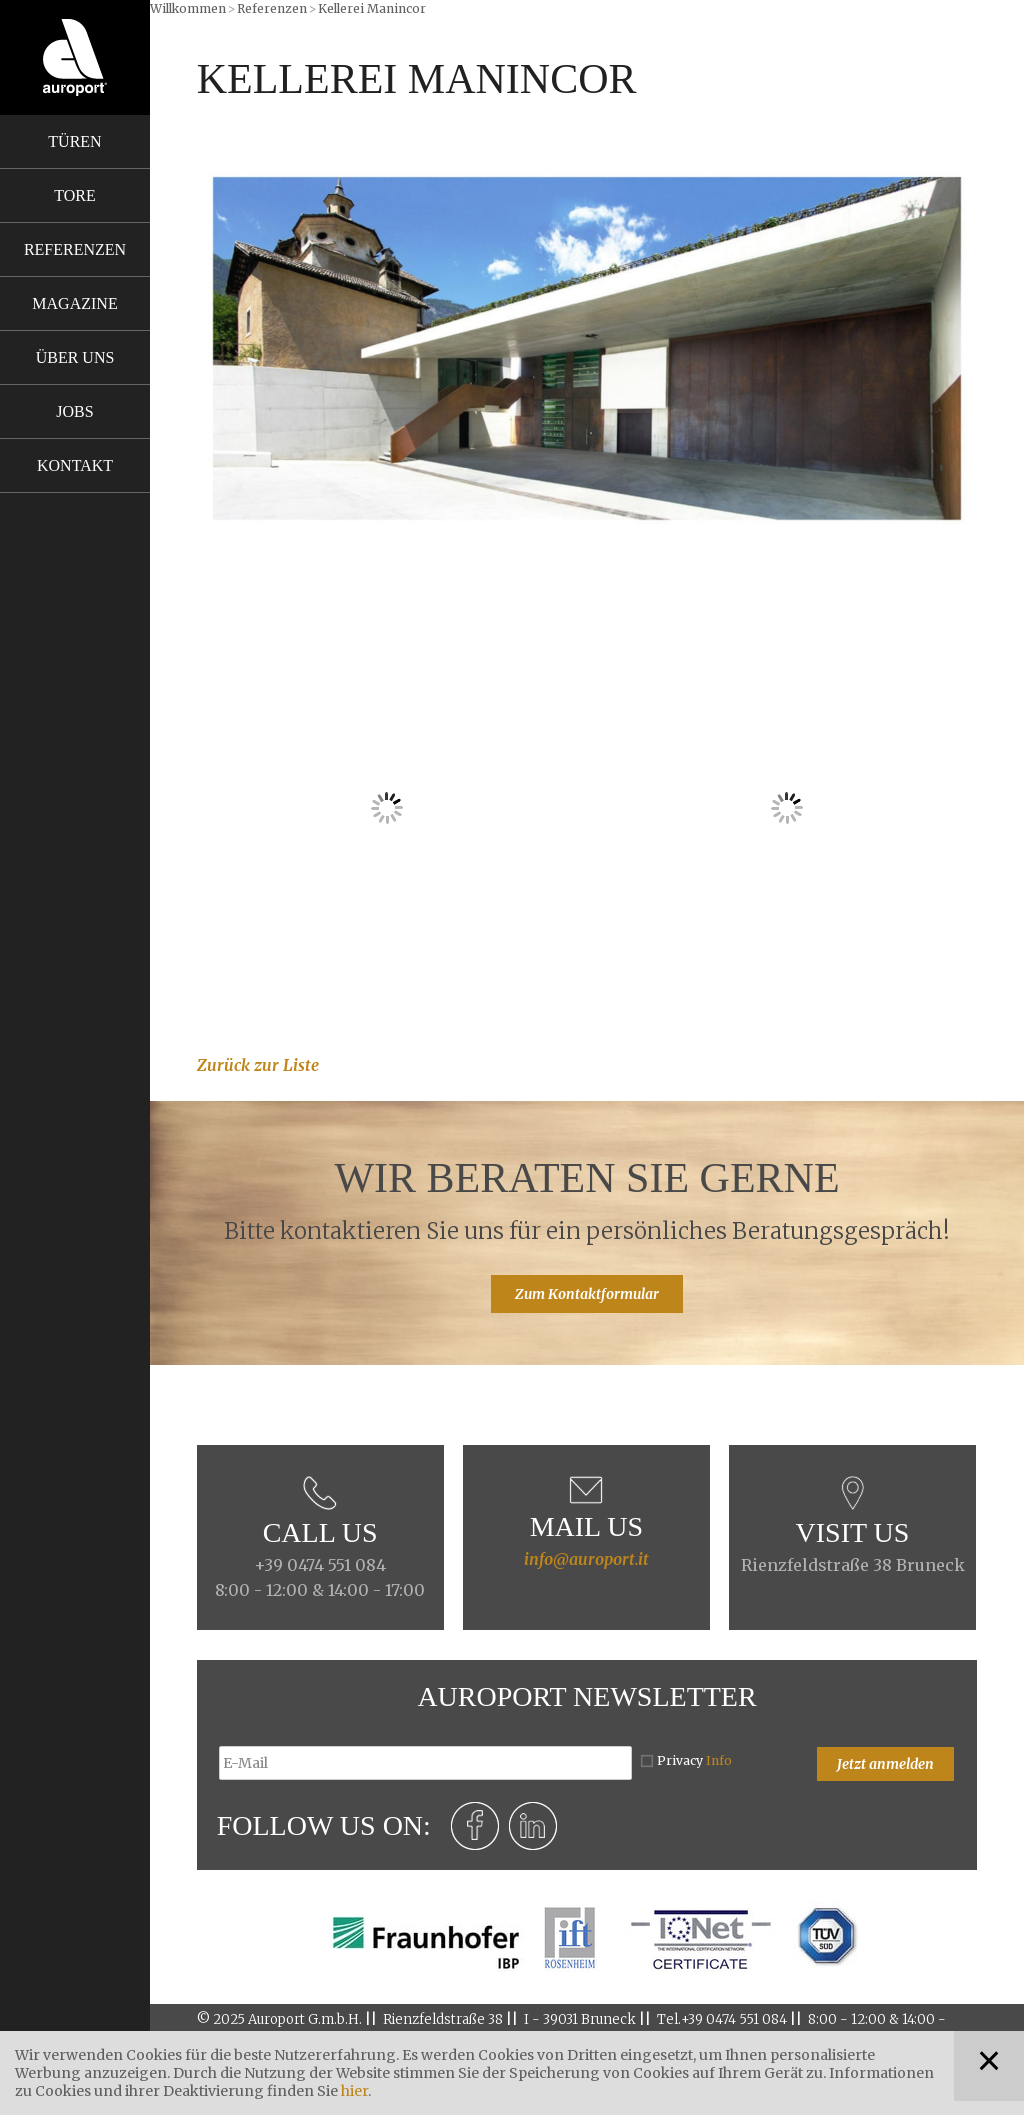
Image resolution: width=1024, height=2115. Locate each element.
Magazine (74, 303)
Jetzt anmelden (885, 1764)
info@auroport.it (586, 1559)
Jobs (74, 411)
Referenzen (75, 249)
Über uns (75, 357)
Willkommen (188, 8)
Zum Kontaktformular (587, 1294)
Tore (74, 195)
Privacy (694, 1760)
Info (719, 1760)
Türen (74, 141)
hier (354, 2091)
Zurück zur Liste (258, 1065)
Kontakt (75, 465)
